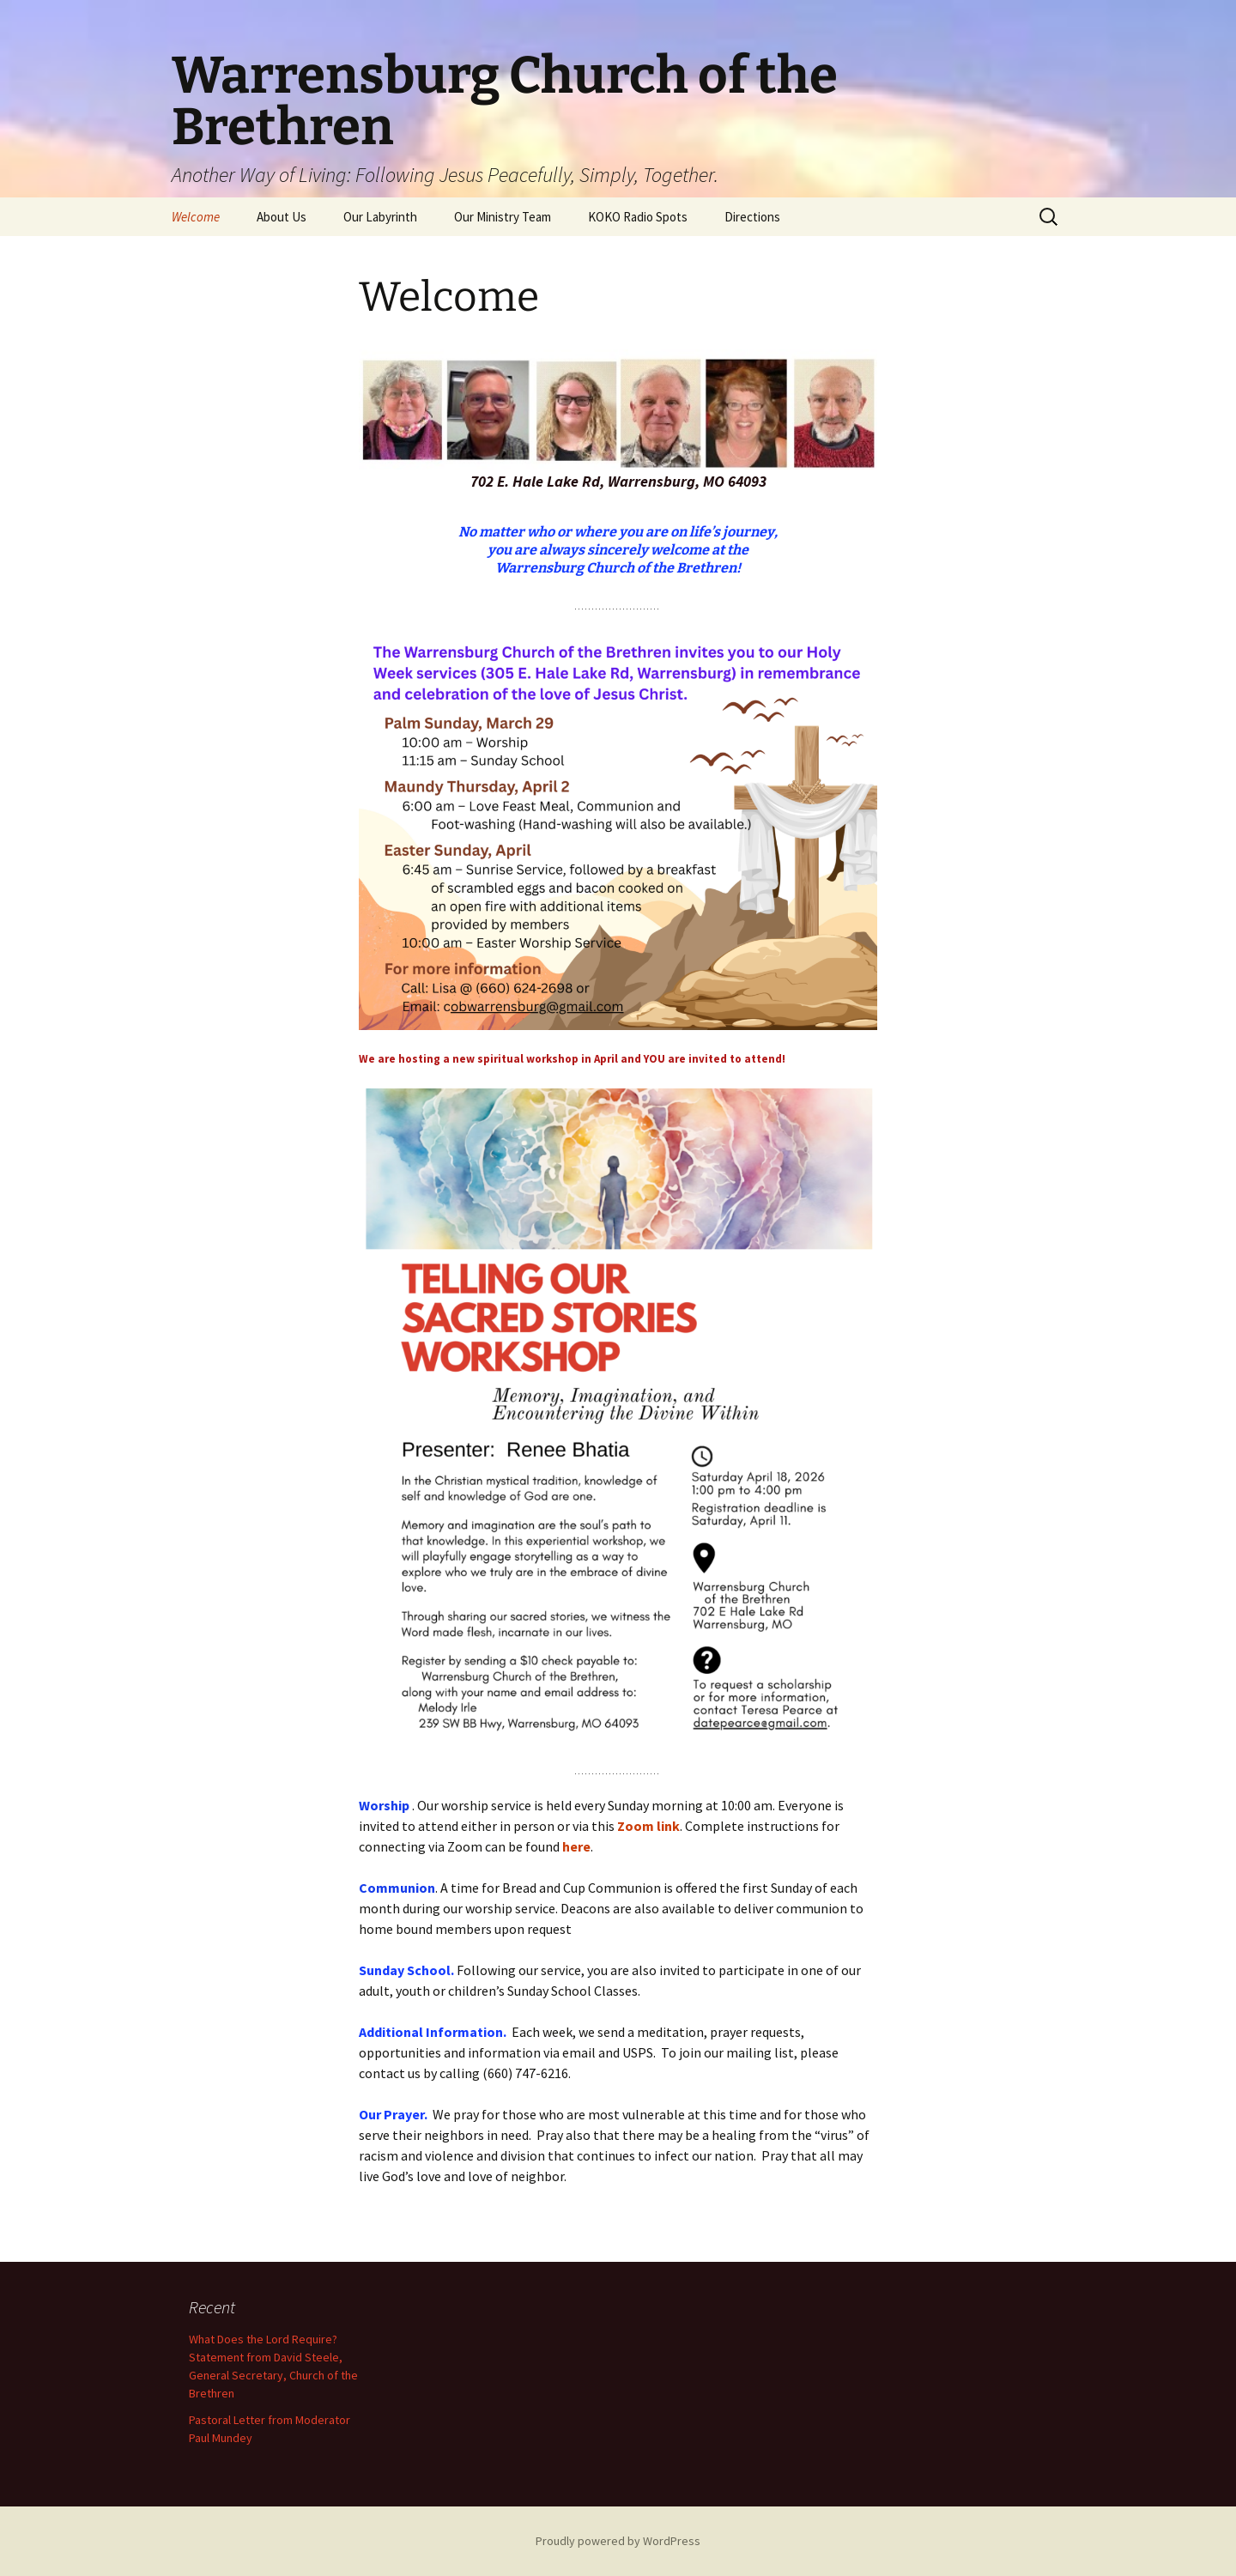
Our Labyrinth (380, 217)
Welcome (196, 217)
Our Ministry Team (502, 217)
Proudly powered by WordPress (618, 2541)
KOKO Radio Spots (638, 217)
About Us (281, 217)
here (576, 1846)
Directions (752, 217)
